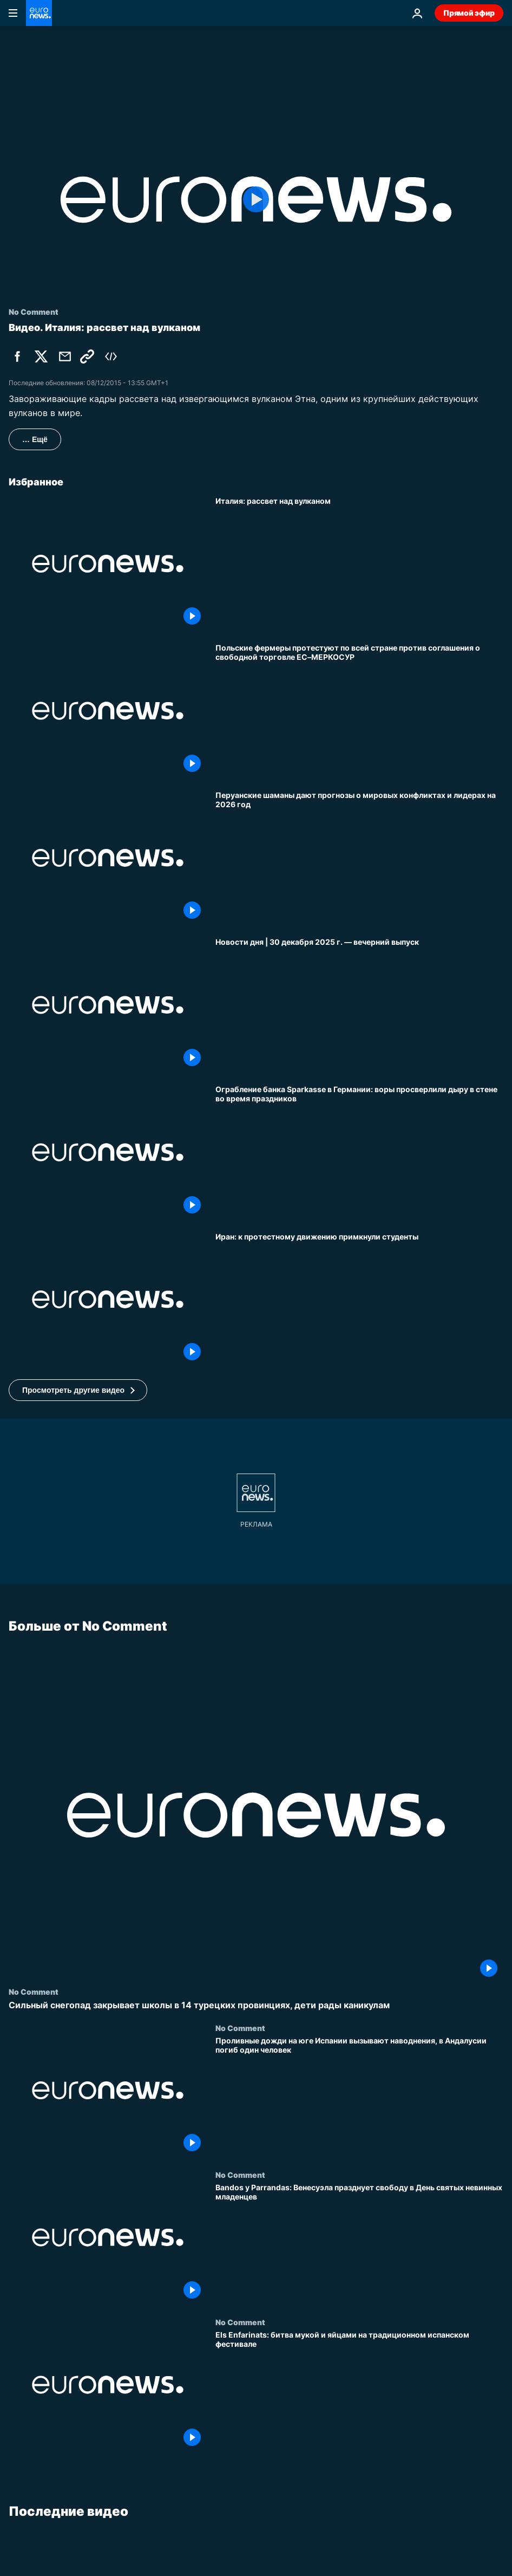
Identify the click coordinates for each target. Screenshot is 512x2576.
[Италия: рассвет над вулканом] (359, 564)
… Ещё (35, 439)
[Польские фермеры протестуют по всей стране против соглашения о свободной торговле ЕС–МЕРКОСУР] (359, 711)
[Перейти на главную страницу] (39, 13)
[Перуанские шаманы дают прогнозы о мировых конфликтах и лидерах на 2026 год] (359, 858)
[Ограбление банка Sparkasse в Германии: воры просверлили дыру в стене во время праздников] (359, 1152)
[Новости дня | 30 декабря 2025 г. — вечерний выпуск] (359, 1005)
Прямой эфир (469, 12)
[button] (78, 1390)
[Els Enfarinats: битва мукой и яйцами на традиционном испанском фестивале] (359, 2391)
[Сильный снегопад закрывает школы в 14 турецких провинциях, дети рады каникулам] (256, 2005)
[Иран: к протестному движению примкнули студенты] (359, 1299)
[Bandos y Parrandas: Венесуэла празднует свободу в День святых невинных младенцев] (359, 2244)
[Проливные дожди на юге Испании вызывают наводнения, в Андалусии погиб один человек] (359, 2097)
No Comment (33, 1991)
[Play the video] (256, 199)
